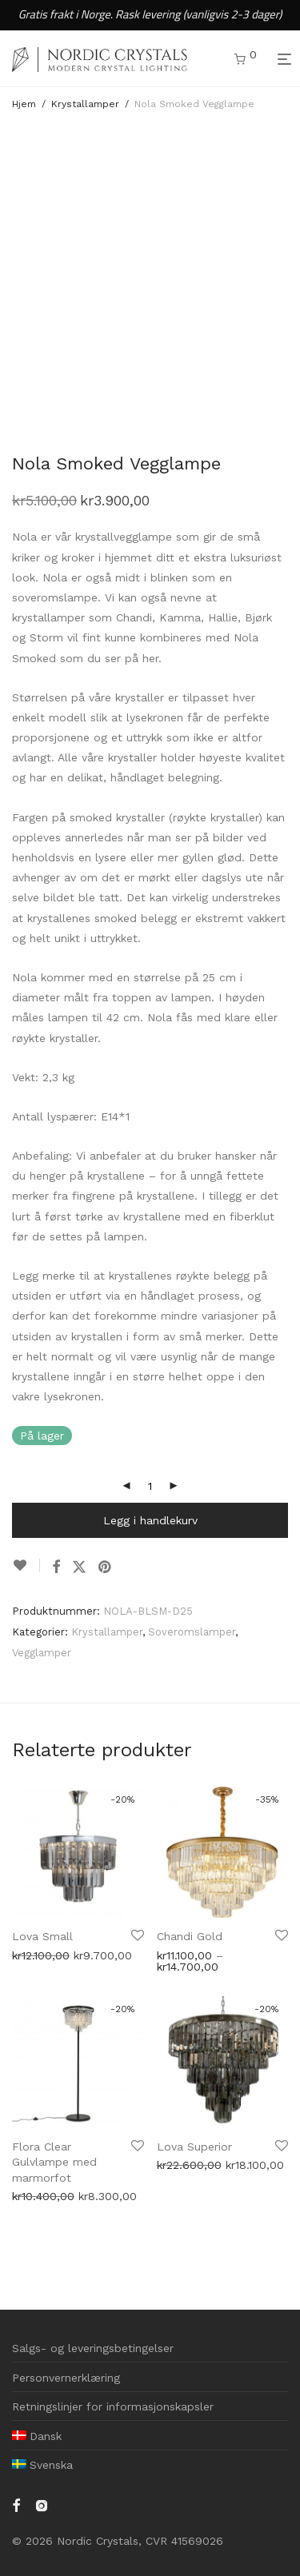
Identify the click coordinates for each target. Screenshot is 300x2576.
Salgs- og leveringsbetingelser (93, 2348)
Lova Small (42, 1936)
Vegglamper (41, 1653)
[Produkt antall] (150, 1486)
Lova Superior (194, 2146)
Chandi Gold (189, 1936)
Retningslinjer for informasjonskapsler (113, 2406)
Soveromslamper (191, 1632)
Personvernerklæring (66, 2377)
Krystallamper (85, 104)
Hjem (24, 104)
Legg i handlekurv (150, 1520)
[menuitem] (37, 2436)
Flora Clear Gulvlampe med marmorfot (54, 2162)
